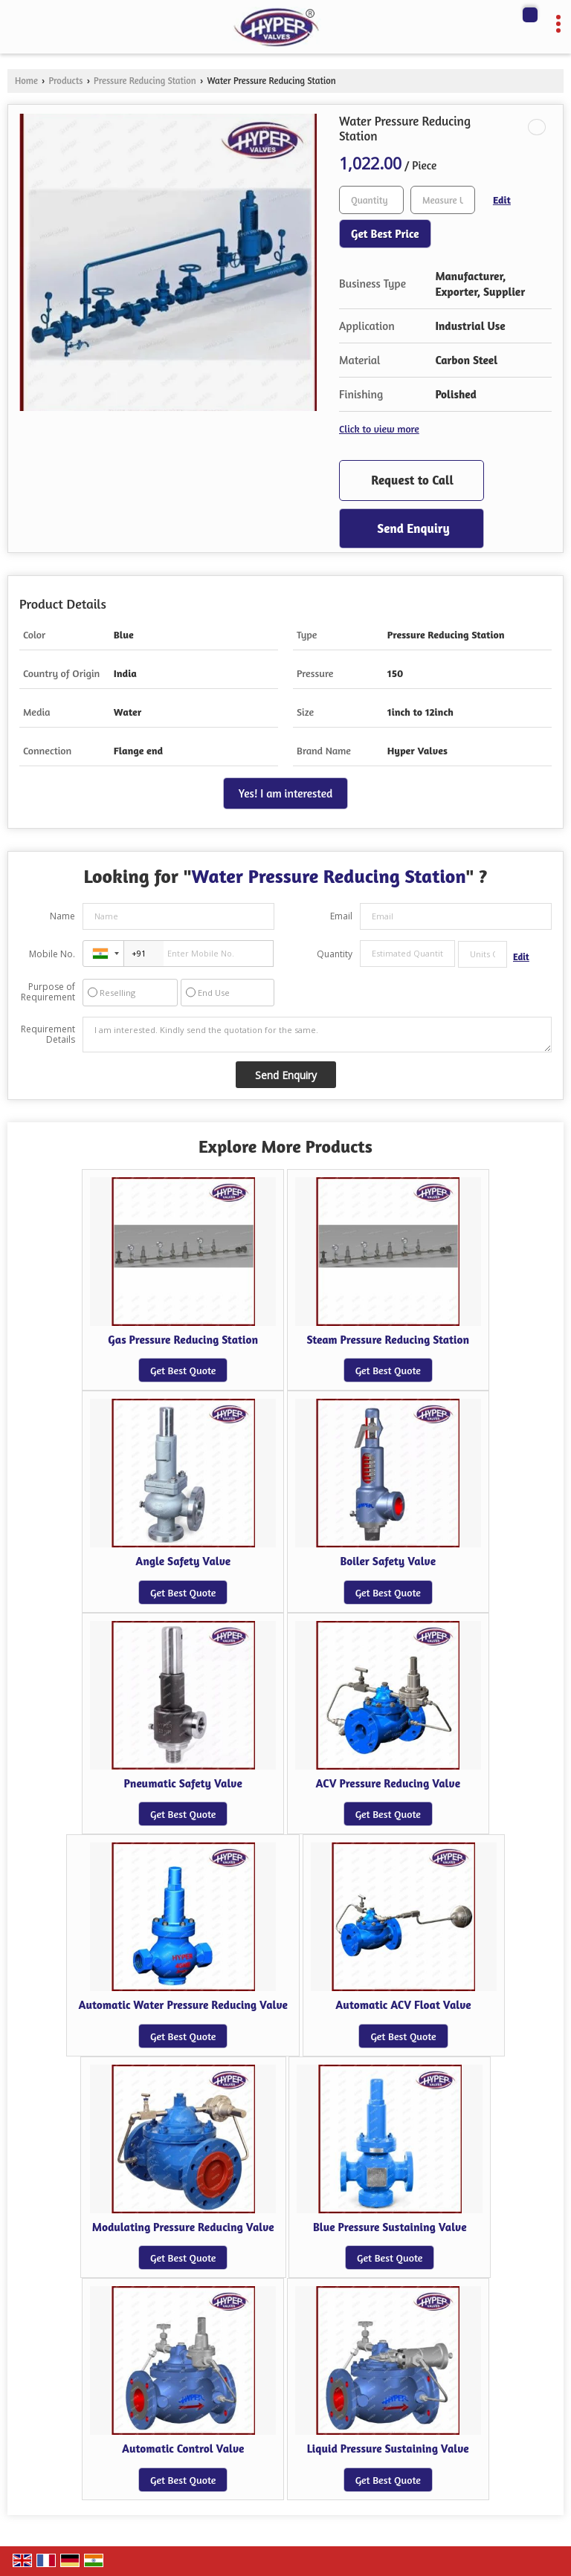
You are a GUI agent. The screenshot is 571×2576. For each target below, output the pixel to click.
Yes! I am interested (285, 793)
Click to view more (379, 428)
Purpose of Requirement (48, 992)
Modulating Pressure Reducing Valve (183, 2227)
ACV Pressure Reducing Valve (388, 1783)
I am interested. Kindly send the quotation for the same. (317, 1034)
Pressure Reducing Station (145, 80)
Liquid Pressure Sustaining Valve (388, 2448)
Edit (502, 199)
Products (65, 80)
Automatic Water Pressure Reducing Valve (183, 2005)
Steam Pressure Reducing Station (388, 1340)
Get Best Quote (183, 1370)
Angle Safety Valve (182, 1561)
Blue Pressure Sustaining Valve (390, 2227)
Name (62, 916)
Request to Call (412, 480)
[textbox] (442, 200)
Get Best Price (385, 234)
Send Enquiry (413, 528)
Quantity (334, 954)
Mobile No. (52, 954)
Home (26, 80)
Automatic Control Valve (183, 2448)
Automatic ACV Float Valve (403, 2005)
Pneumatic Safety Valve (183, 1783)
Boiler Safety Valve (388, 1561)
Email (341, 916)
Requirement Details (48, 1034)
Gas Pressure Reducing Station (183, 1340)
